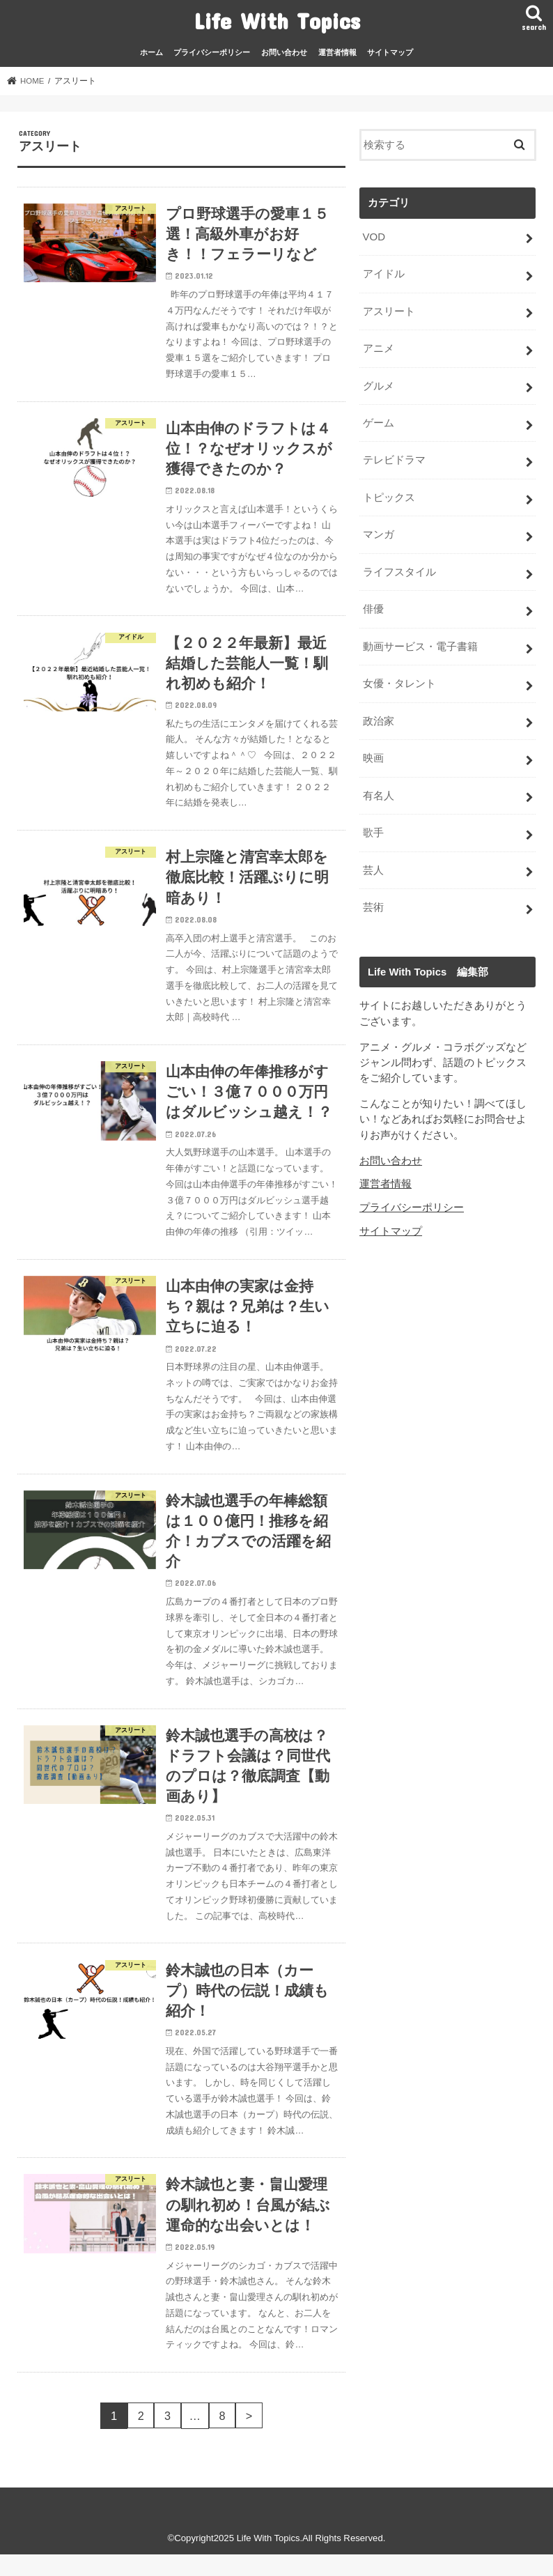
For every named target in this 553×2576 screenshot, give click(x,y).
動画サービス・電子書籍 (419, 641)
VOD (373, 236)
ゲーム (378, 420)
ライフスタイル (398, 567)
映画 (372, 752)
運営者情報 (337, 52)
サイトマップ (390, 52)
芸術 (372, 900)
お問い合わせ (284, 52)
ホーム (151, 52)
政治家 (378, 715)
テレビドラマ (393, 457)
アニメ (378, 347)
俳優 (372, 604)
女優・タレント (398, 678)
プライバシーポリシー (211, 52)
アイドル (383, 273)
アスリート (388, 310)
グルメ (378, 384)
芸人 (372, 863)
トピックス (388, 494)
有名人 (378, 789)
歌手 (372, 826)
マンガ (378, 531)
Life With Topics (277, 20)
